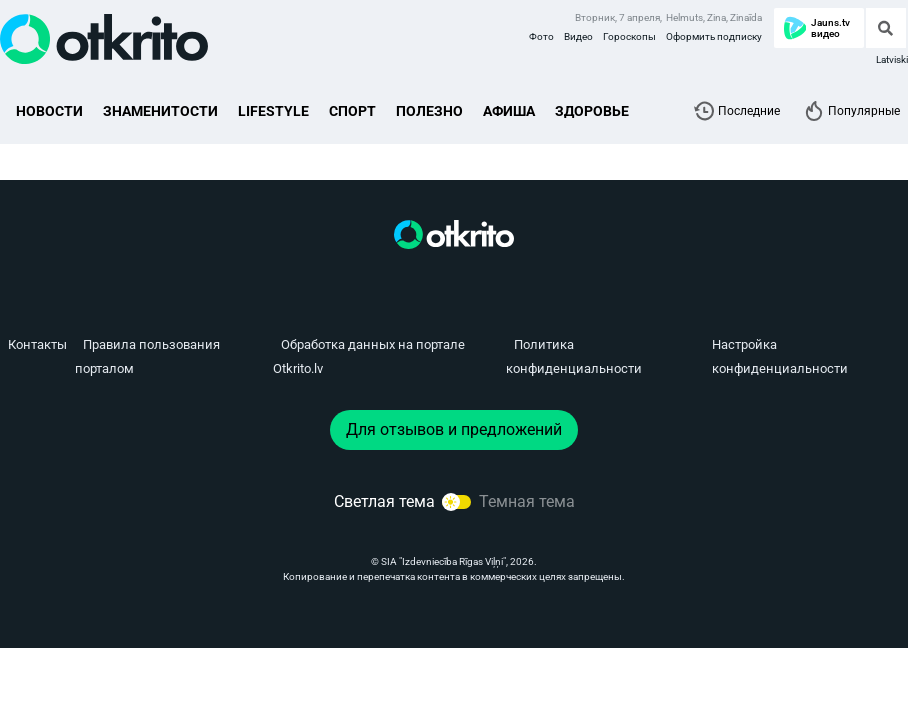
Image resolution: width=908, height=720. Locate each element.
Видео (578, 36)
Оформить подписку (714, 36)
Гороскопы (629, 36)
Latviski (892, 59)
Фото (541, 36)
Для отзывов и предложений (454, 429)
